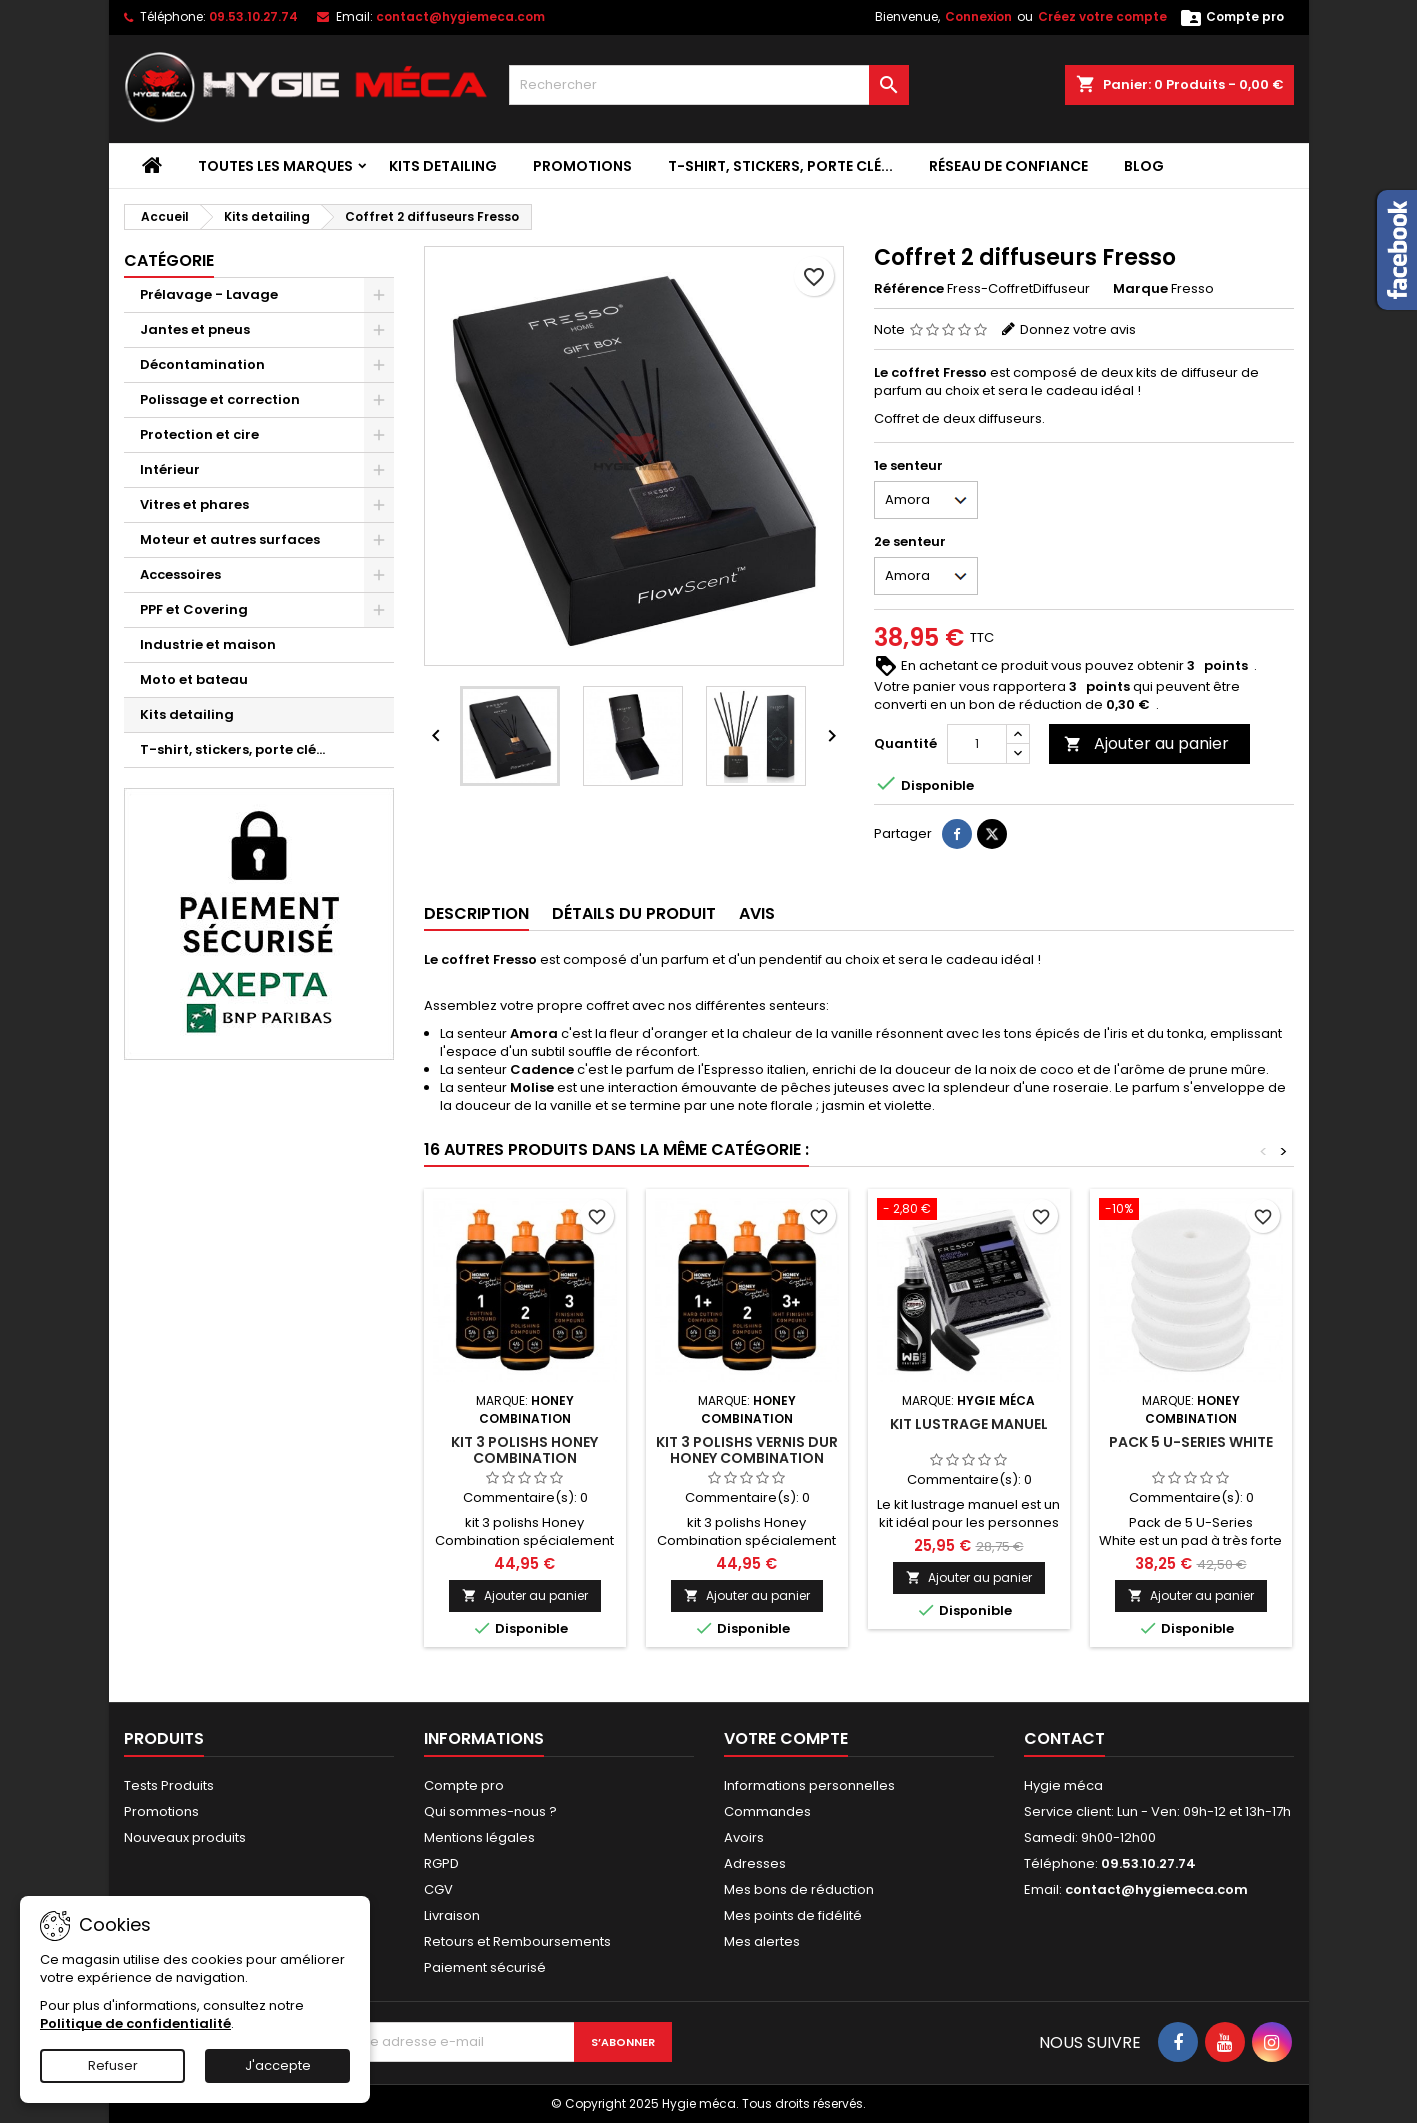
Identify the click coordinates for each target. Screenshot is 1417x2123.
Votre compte (786, 1738)
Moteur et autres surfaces (230, 539)
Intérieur (170, 469)
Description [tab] (476, 913)
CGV (438, 1889)
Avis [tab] (757, 913)
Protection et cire (199, 434)
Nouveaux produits (185, 1837)
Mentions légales (479, 1837)
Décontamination (202, 364)
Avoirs (744, 1837)
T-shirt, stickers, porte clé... (780, 166)
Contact (1064, 1738)
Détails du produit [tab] (634, 913)
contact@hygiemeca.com (460, 16)
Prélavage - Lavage (209, 294)
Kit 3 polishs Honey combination (524, 1450)
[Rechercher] (709, 85)
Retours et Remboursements (517, 1941)
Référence (909, 289)
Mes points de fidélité (793, 1915)
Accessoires (180, 574)
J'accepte (278, 2065)
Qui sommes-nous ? (490, 1811)
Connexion (978, 16)
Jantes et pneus (195, 329)
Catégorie (169, 260)
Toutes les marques (275, 166)
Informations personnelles (809, 1785)
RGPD (441, 1863)
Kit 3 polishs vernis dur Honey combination (747, 1450)
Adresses (755, 1863)
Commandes (767, 1811)
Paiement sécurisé (485, 1967)
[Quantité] (977, 744)
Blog (1144, 166)
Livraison (452, 1915)
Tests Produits (169, 1785)
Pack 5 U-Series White (1191, 1442)
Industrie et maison (208, 644)
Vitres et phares (194, 504)
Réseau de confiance (1008, 166)
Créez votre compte (1102, 16)
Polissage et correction (220, 399)
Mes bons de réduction (799, 1889)
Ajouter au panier (1146, 743)
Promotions (582, 166)
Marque (1140, 289)
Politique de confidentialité (135, 2023)
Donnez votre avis (1078, 329)
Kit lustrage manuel (969, 1424)
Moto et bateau (194, 679)
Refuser (113, 2065)
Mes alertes (762, 1941)
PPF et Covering (194, 609)
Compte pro (464, 1785)
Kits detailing (443, 166)
